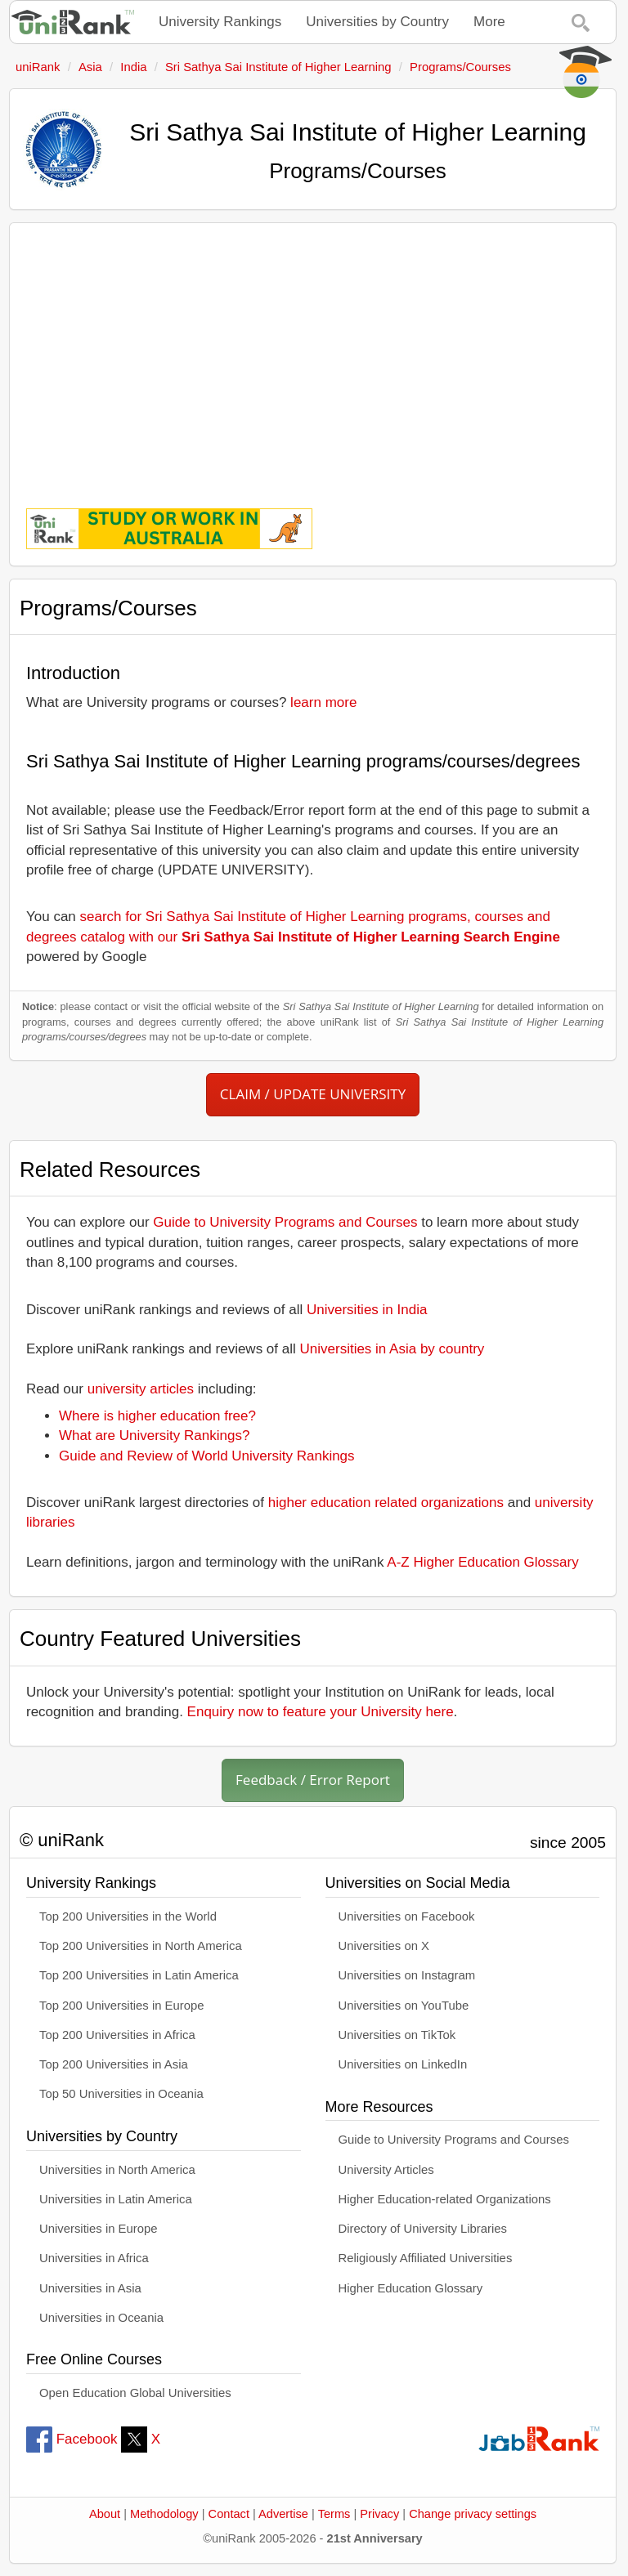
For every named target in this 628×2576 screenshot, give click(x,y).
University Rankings (220, 21)
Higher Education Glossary (411, 2288)
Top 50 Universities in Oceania (121, 2093)
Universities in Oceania (101, 2317)
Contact (229, 2513)
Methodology (164, 2513)
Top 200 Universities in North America (140, 1945)
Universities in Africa (94, 2258)
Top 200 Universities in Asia (113, 2064)
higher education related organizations (386, 1502)
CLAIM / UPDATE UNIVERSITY (313, 1094)
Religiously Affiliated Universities (426, 2258)
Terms (334, 2513)
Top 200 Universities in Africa (117, 2035)
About (104, 2513)
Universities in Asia (90, 2288)
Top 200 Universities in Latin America (139, 1975)
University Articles (386, 2169)
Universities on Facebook (407, 1916)
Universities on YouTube (404, 2005)
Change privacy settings (472, 2513)
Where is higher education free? (157, 1416)
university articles (140, 1389)
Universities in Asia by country (392, 1349)
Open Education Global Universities (135, 2392)
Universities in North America (117, 2169)
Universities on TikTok (397, 2035)
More (489, 21)
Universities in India (367, 1309)
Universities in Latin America (115, 2199)
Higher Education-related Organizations (445, 2199)
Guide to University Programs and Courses (285, 1222)
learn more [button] (323, 702)
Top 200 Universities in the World (128, 1916)
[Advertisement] (312, 353)
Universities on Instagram (407, 1975)
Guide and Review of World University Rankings (207, 1456)
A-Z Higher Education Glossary (482, 1562)
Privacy (379, 2513)
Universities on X (384, 1945)
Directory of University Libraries (423, 2228)
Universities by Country (377, 21)
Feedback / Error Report (313, 1779)
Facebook (71, 2439)
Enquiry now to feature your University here (320, 1712)
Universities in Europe (98, 2228)
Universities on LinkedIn (403, 2064)
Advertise (283, 2513)
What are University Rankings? (154, 1435)
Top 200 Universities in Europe (121, 2005)
